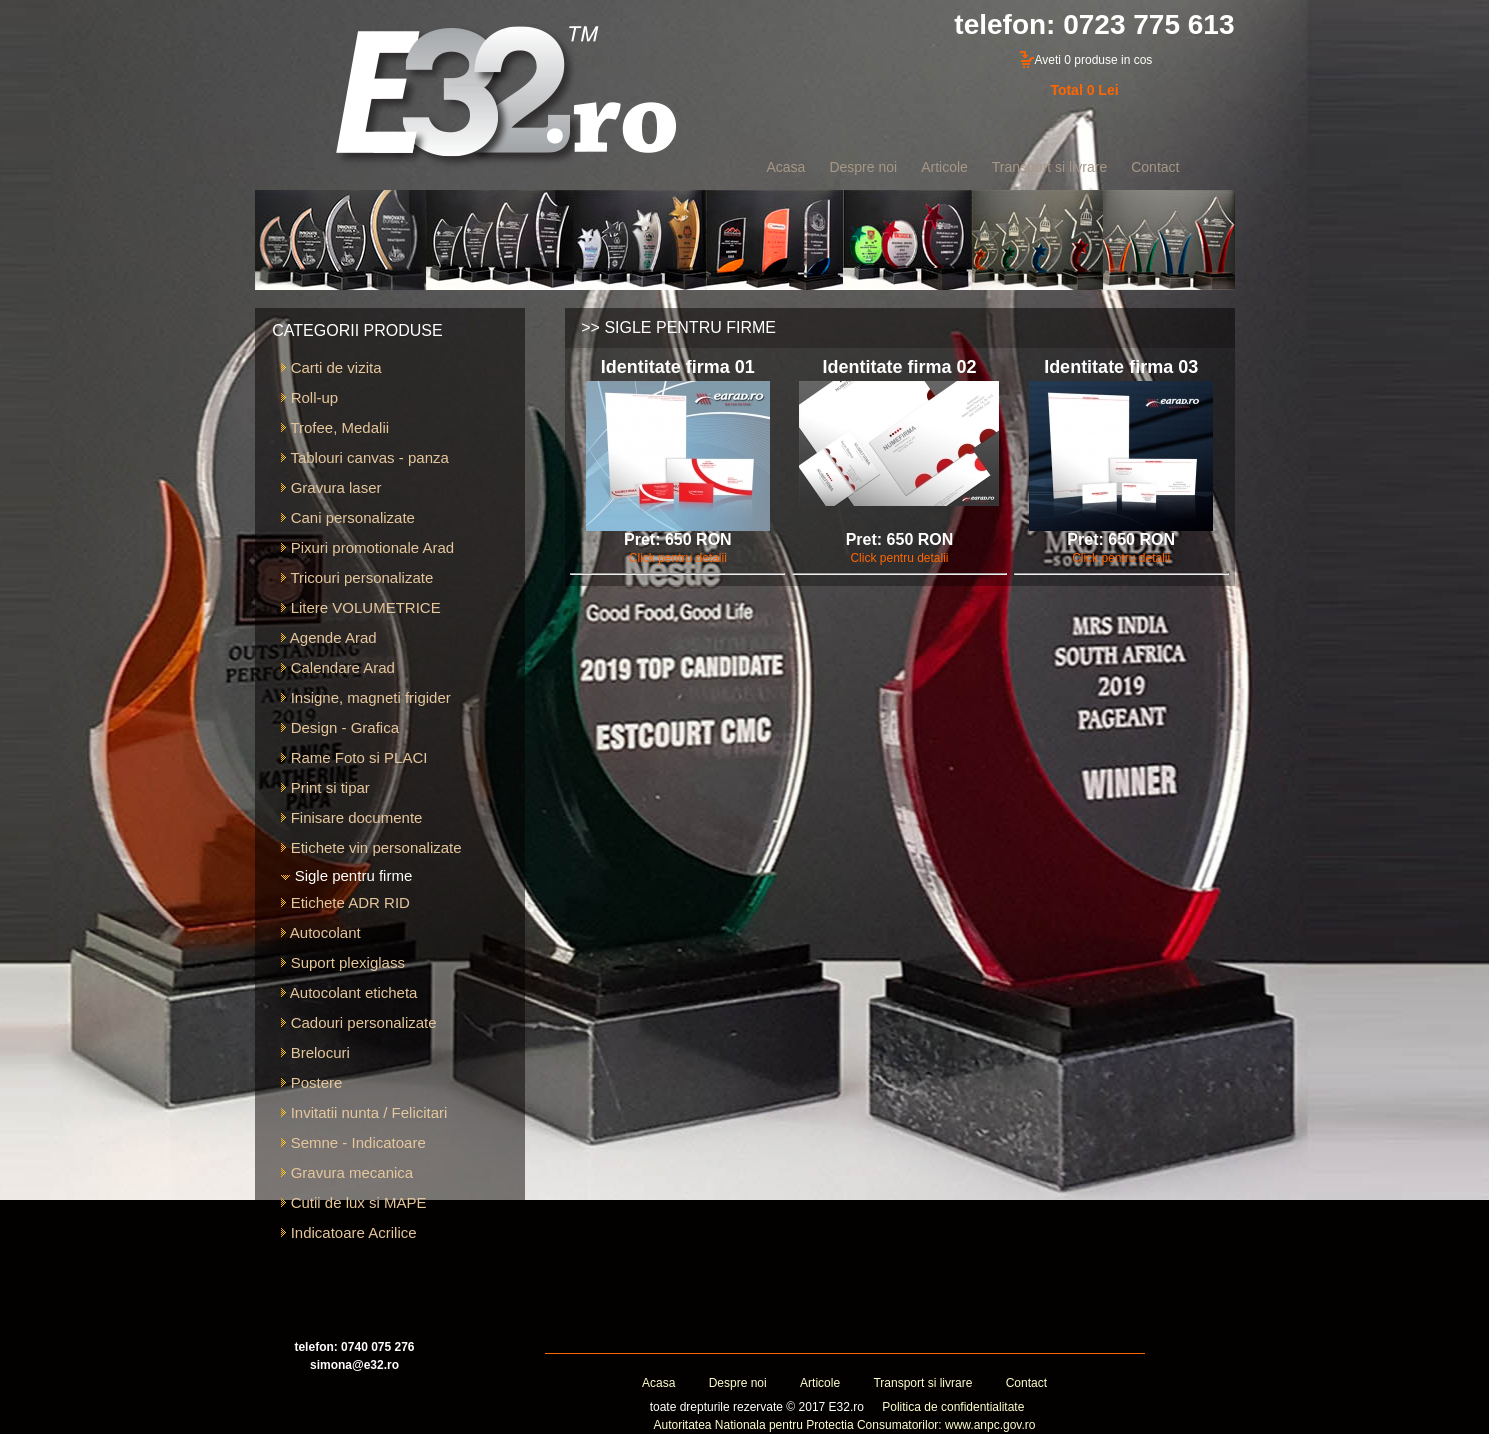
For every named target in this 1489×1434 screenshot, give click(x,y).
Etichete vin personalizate (371, 847)
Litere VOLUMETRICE (360, 607)
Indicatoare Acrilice (348, 1232)
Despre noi (738, 1383)
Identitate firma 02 (899, 367)
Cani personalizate (347, 517)
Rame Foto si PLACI (354, 757)
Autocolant (320, 932)
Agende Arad (328, 637)
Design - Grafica (340, 727)
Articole (820, 1383)
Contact (1026, 1383)
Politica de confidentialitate (953, 1407)
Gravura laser (331, 487)
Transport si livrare (922, 1383)
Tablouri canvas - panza (364, 457)
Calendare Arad (337, 667)
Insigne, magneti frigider (365, 697)
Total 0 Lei (1084, 90)
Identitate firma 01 (678, 367)
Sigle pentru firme (346, 875)
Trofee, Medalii (335, 427)
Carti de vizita (331, 367)
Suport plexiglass (342, 962)
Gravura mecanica (347, 1172)
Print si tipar (325, 787)
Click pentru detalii (678, 558)
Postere (311, 1082)
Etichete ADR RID (345, 902)
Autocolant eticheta (349, 992)
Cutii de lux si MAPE (353, 1202)
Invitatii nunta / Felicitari (364, 1112)
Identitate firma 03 (1121, 367)
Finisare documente (351, 817)
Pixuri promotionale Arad (367, 547)
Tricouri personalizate (357, 577)
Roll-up (309, 397)
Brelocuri (315, 1052)
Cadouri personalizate (358, 1022)
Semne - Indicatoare (353, 1142)
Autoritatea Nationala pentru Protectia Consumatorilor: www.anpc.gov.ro (845, 1425)
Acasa (658, 1383)
